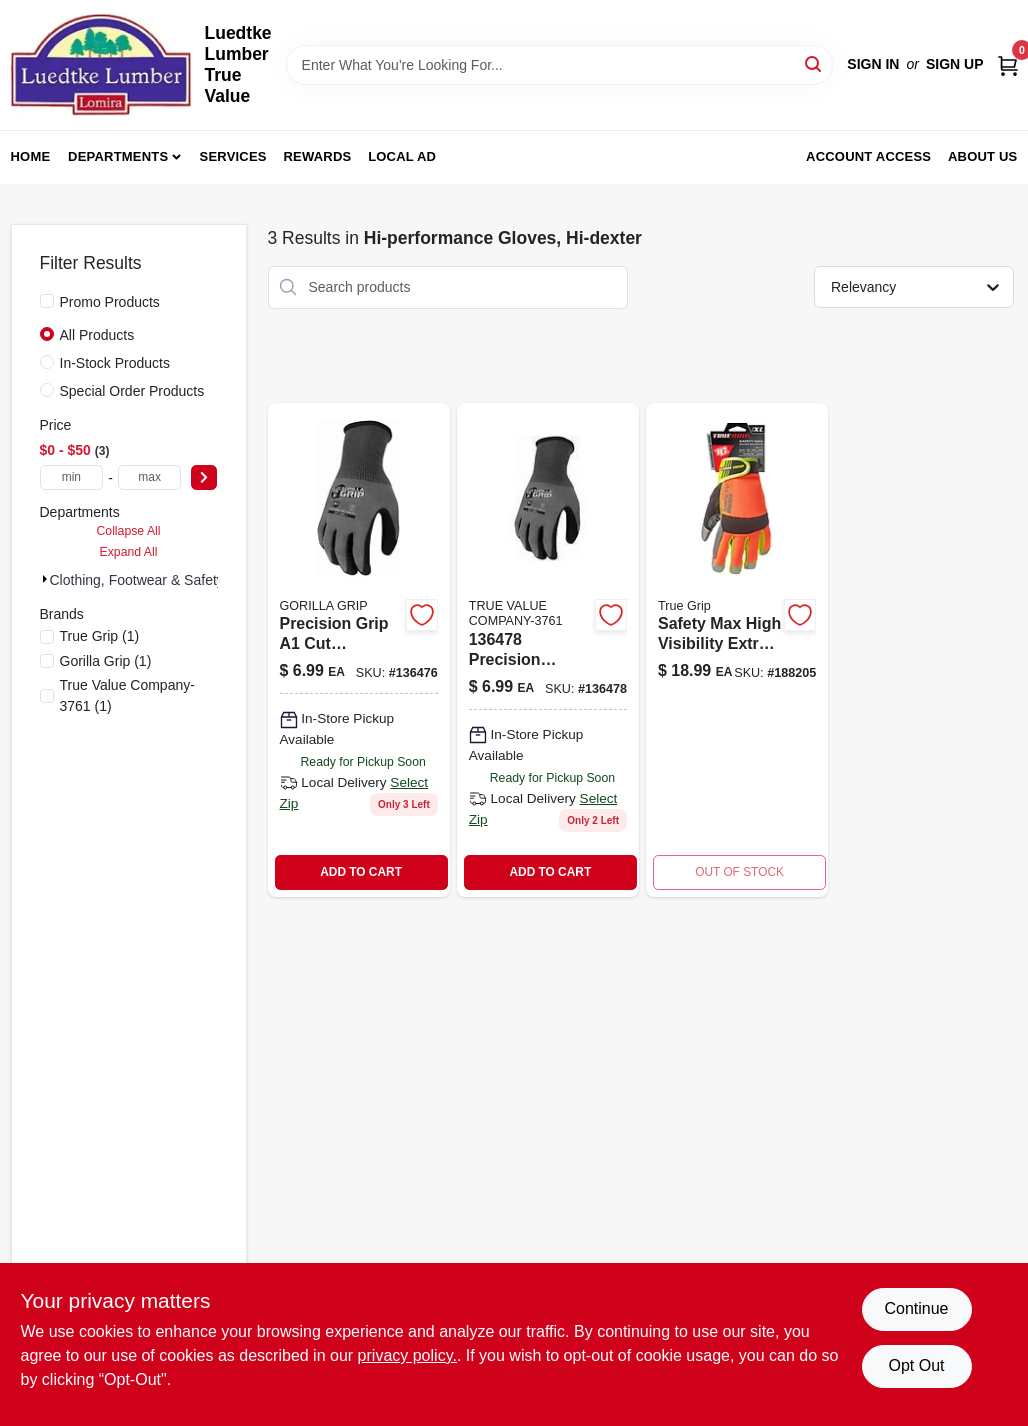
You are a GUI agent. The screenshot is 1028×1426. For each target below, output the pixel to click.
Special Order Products (132, 391)
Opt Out (916, 1365)
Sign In (873, 64)
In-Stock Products (115, 363)
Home (31, 156)
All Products (97, 335)
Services (233, 156)
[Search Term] (560, 65)
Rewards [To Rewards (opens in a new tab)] (318, 156)
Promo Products (110, 302)
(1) (100, 636)
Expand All (129, 552)
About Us (983, 156)
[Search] (814, 63)
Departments (118, 156)
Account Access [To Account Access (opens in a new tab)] (868, 156)
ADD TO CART (361, 872)
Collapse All (128, 531)
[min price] (72, 477)
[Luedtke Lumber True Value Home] (101, 65)
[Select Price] (204, 477)
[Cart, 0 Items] (1008, 64)
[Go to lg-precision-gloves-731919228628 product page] (359, 650)
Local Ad (402, 156)
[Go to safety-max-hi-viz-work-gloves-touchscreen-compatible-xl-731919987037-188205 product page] (737, 650)
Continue (916, 1308)
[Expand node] (45, 579)
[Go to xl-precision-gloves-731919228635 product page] (548, 650)
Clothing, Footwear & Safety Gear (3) (165, 580)
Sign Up (955, 64)
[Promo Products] (47, 301)
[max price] (150, 477)
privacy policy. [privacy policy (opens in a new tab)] (407, 1355)
